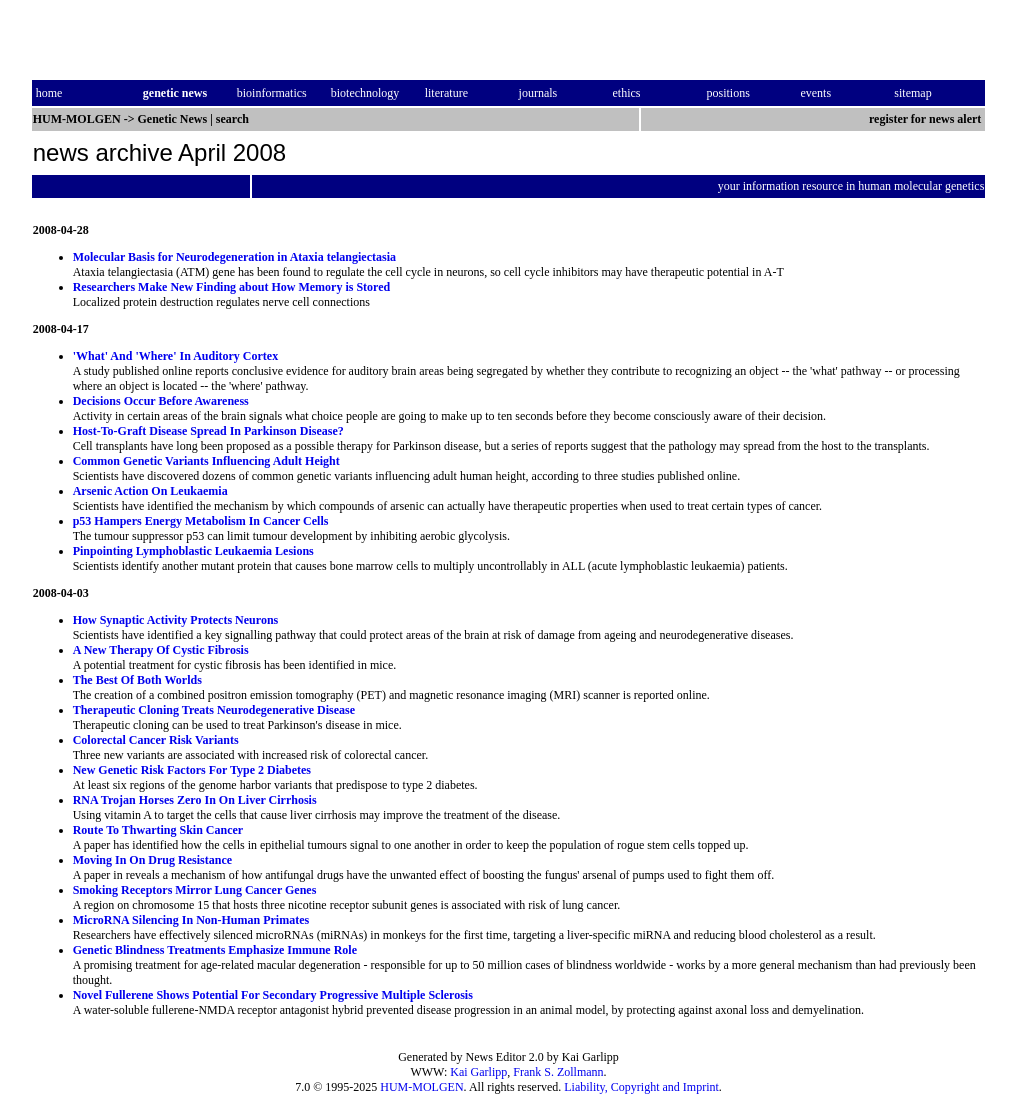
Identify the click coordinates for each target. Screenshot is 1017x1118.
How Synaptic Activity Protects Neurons (176, 620)
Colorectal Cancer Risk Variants (156, 740)
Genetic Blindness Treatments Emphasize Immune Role (215, 950)
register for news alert (926, 119)
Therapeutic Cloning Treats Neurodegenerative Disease (214, 710)
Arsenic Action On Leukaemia (150, 491)
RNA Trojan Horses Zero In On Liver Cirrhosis (195, 800)
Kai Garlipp (478, 1072)
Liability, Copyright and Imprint (641, 1087)
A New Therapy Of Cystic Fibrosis (161, 650)
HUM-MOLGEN (421, 1087)
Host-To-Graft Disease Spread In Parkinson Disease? (208, 431)
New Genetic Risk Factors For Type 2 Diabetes (192, 770)
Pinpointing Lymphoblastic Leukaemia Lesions (193, 551)
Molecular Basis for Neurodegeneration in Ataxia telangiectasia (234, 257)
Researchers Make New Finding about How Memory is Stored (232, 287)
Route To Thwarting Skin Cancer (158, 830)
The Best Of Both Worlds (137, 680)
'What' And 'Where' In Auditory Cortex (175, 356)
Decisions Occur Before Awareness (161, 401)
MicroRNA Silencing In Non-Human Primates (191, 920)
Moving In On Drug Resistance (152, 860)
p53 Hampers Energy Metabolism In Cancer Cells (201, 521)
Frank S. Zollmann (558, 1072)
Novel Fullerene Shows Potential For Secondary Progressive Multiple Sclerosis (273, 995)
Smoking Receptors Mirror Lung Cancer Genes (195, 890)
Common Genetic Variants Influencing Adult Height (206, 461)
